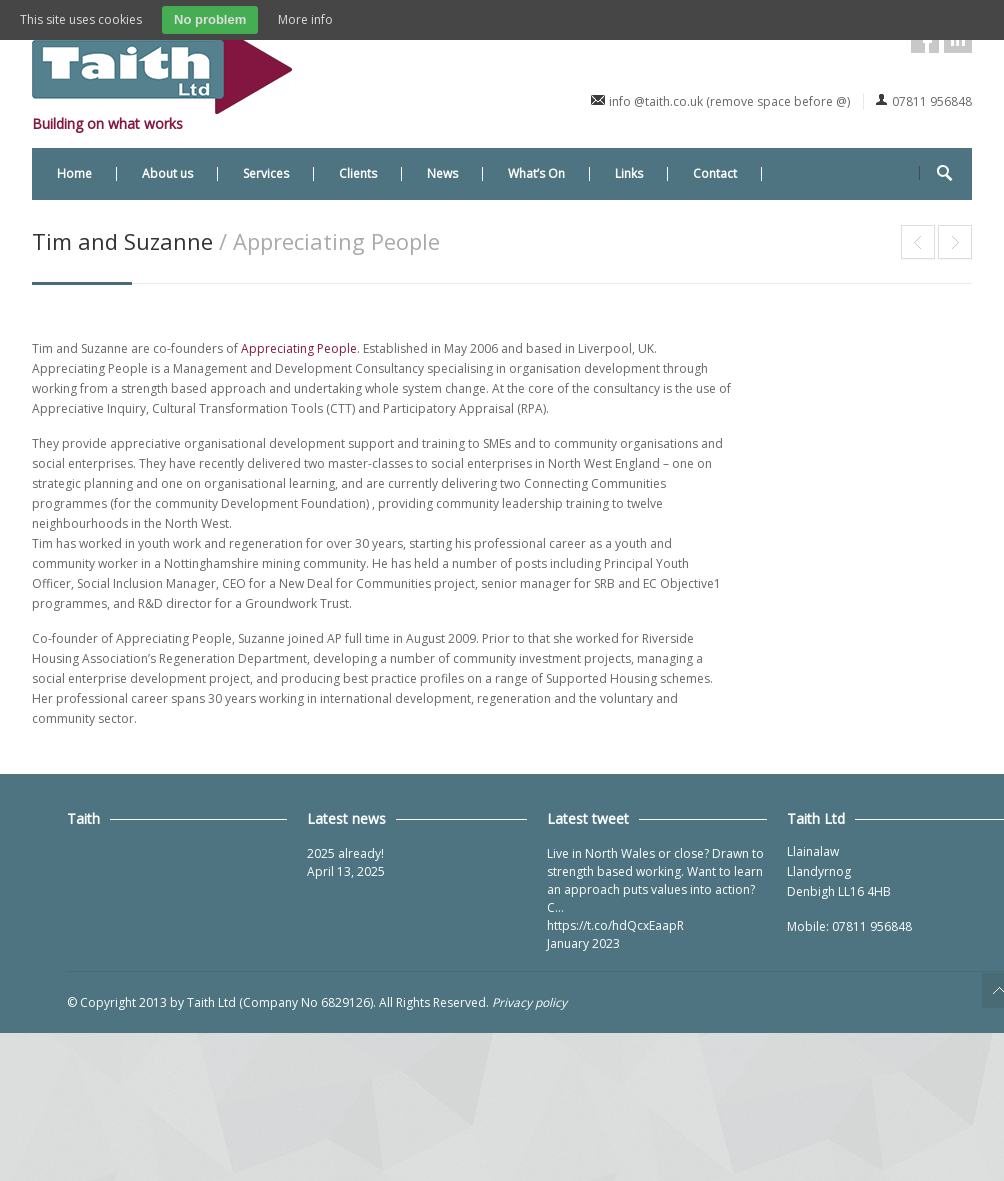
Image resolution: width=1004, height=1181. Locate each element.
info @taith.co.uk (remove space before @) (729, 101)
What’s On (536, 173)
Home (74, 173)
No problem (210, 19)
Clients (358, 173)
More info (305, 19)
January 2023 (583, 943)
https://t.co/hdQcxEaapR (615, 925)
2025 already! (345, 853)
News (442, 173)
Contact (715, 173)
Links (629, 173)
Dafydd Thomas (955, 242)
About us (167, 173)
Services (266, 173)
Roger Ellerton (918, 242)
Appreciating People (299, 348)
